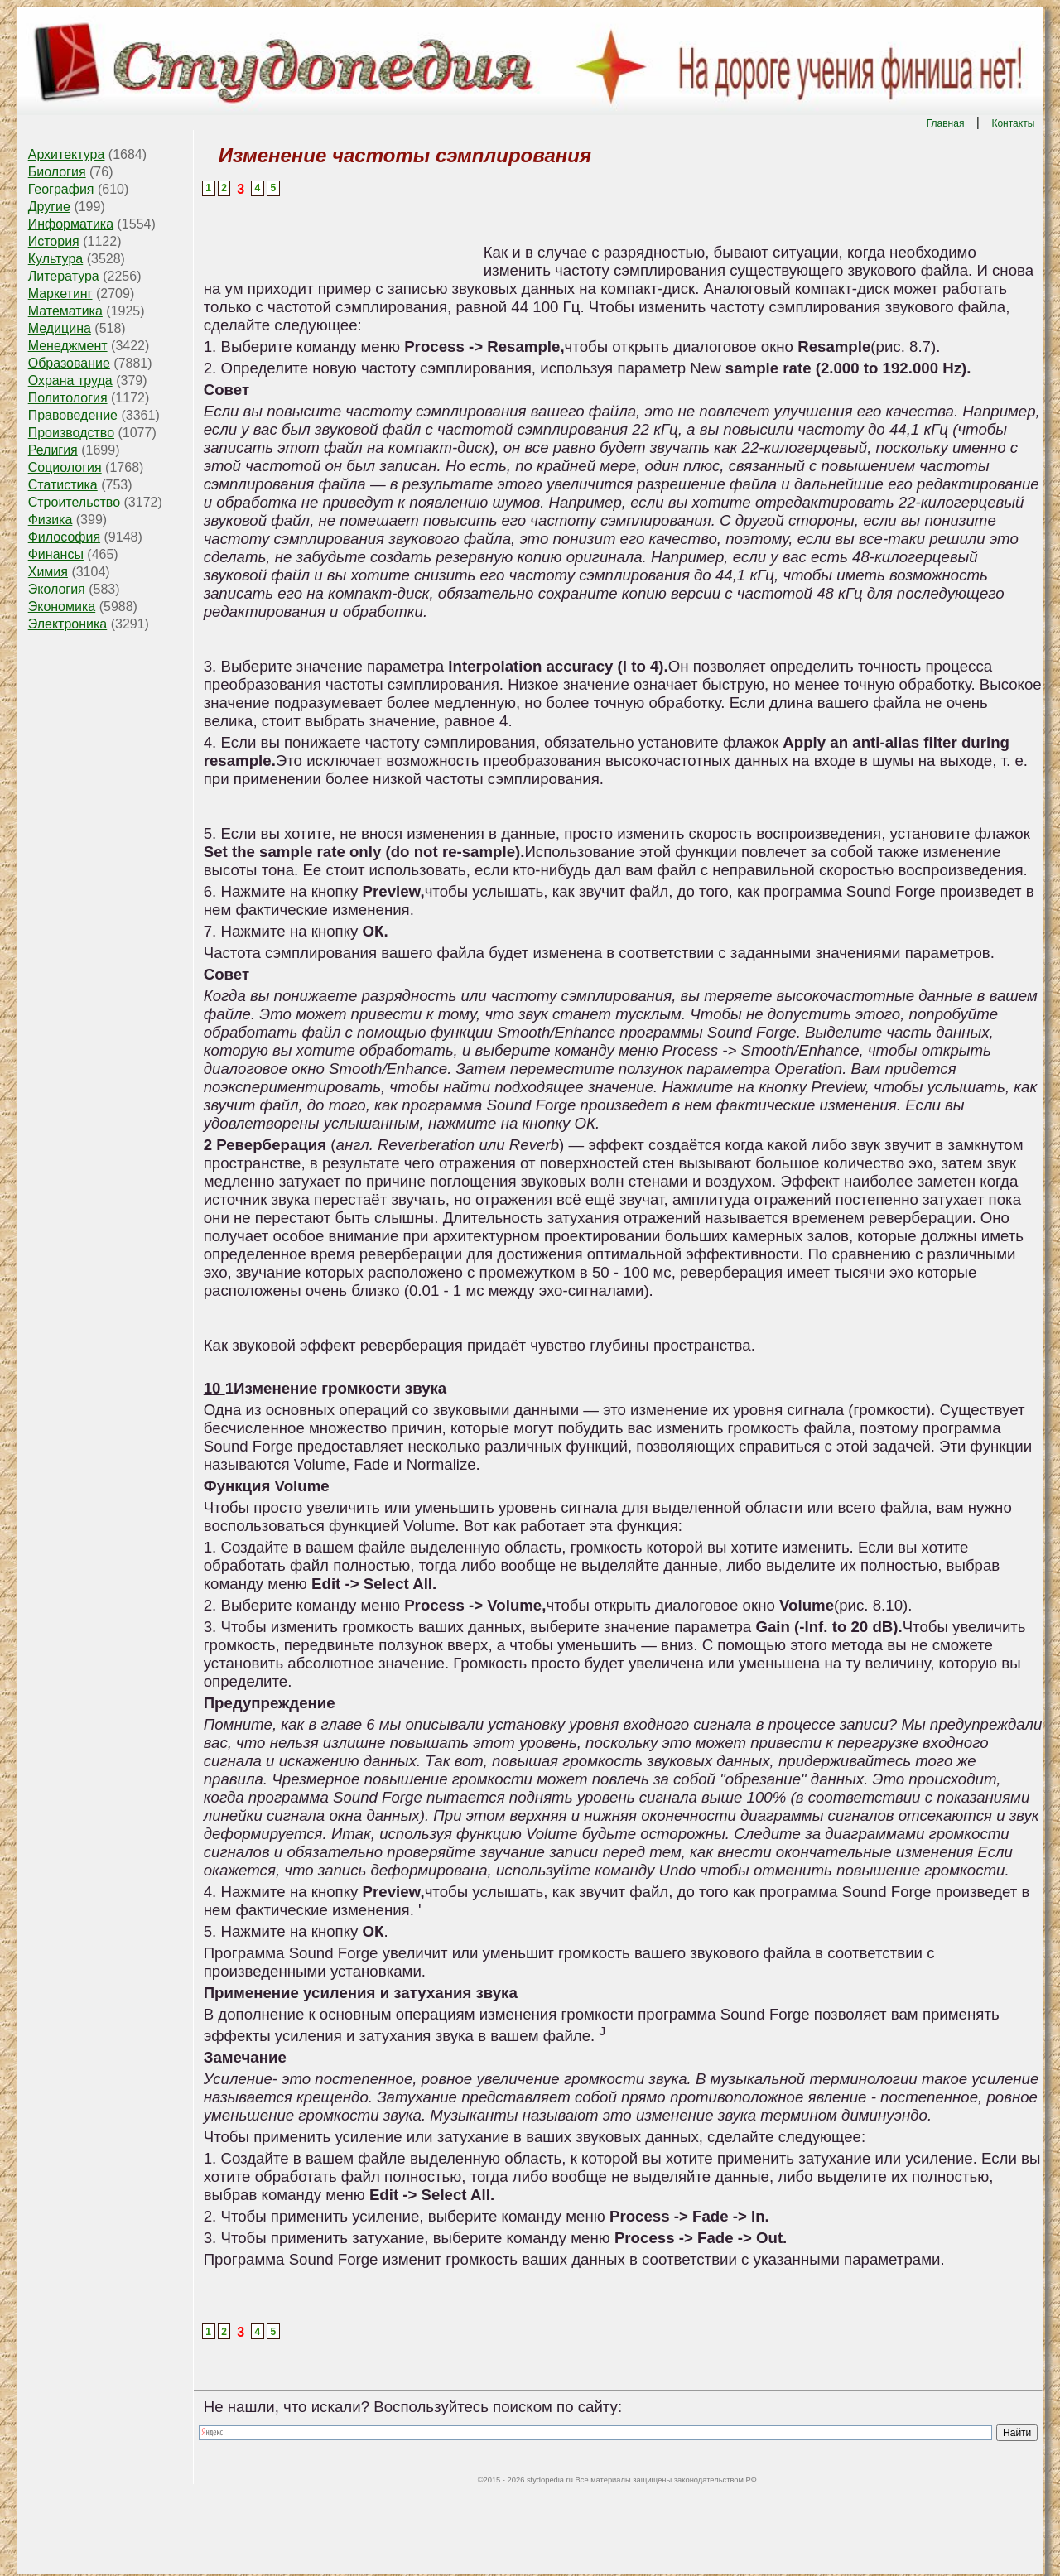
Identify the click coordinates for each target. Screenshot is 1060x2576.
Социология (65, 467)
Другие (49, 207)
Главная (946, 123)
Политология (68, 398)
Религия (53, 450)
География (61, 189)
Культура (56, 259)
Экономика (62, 606)
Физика (50, 520)
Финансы (56, 554)
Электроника (68, 624)
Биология (57, 172)
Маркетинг (60, 293)
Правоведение (73, 415)
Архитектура (66, 154)
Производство (71, 433)
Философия (64, 537)
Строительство (74, 502)
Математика (65, 311)
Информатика (70, 224)
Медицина (59, 328)
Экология (56, 589)
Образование (69, 363)
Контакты (1012, 123)
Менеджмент (68, 346)
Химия (48, 572)
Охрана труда (70, 380)
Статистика (63, 485)
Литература (63, 276)
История (54, 241)
